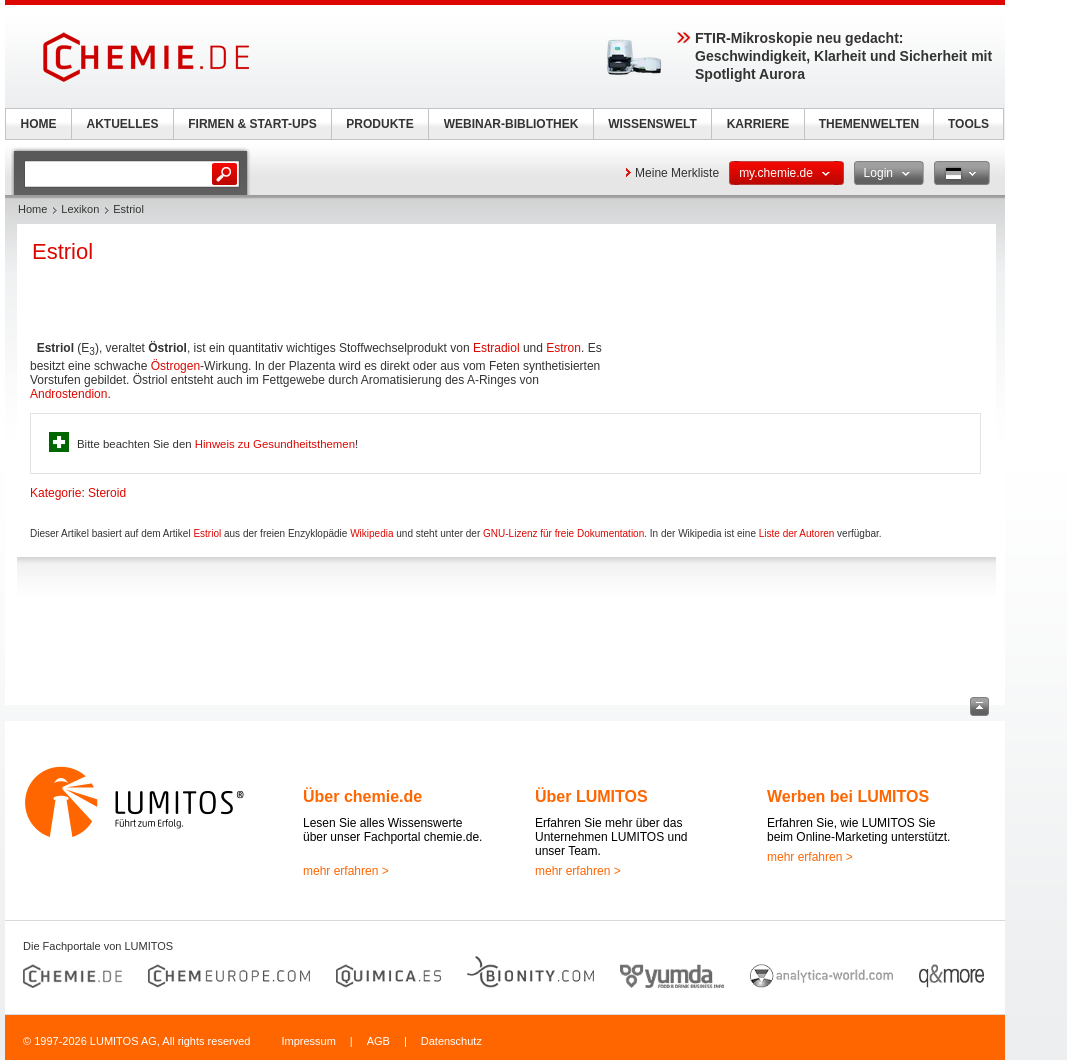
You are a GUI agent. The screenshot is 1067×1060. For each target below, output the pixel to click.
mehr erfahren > (346, 871)
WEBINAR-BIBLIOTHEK (511, 124)
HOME (39, 124)
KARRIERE (758, 124)
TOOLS (968, 124)
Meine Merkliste (677, 173)
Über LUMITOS (591, 796)
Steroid (107, 493)
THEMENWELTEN (869, 124)
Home (32, 209)
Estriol (207, 533)
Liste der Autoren (797, 533)
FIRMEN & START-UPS (252, 124)
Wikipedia (371, 533)
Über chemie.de (362, 796)
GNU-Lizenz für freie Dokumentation (563, 533)
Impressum (308, 1041)
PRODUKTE (379, 124)
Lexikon (80, 209)
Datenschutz (451, 1041)
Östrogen (175, 366)
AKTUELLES (123, 124)
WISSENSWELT (652, 124)
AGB (378, 1041)
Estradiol (496, 348)
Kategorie (55, 493)
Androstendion (68, 394)
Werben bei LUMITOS (848, 796)
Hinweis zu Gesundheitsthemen (275, 444)
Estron (563, 348)
